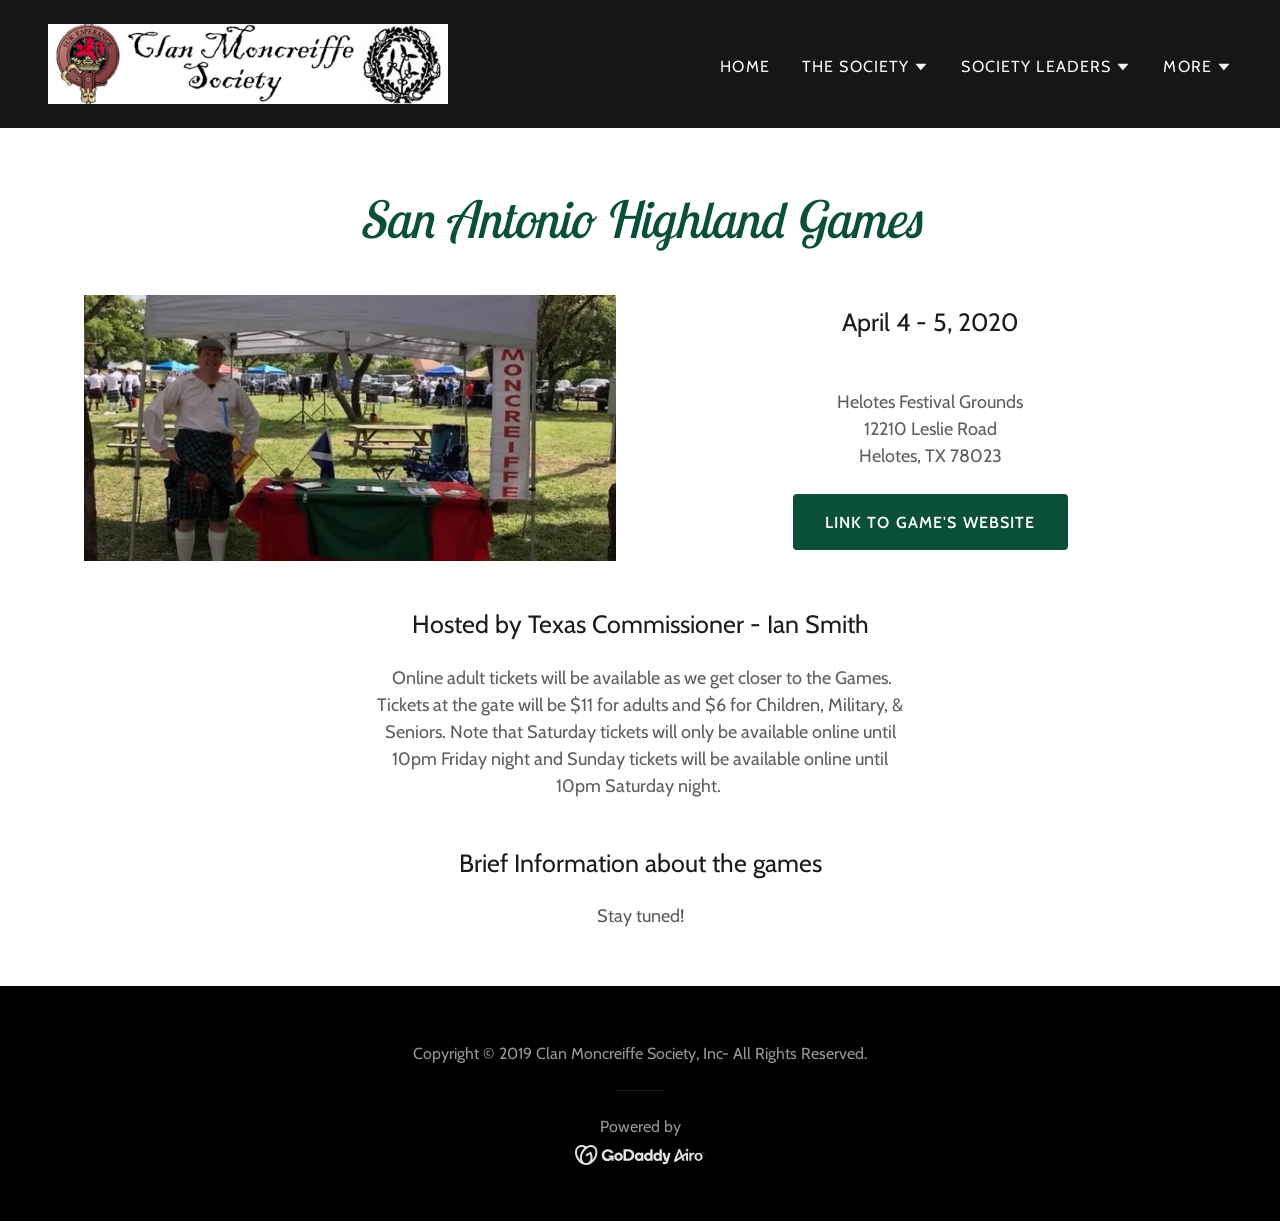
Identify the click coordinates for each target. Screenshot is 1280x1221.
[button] (866, 67)
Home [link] (745, 66)
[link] (248, 62)
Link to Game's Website (930, 522)
